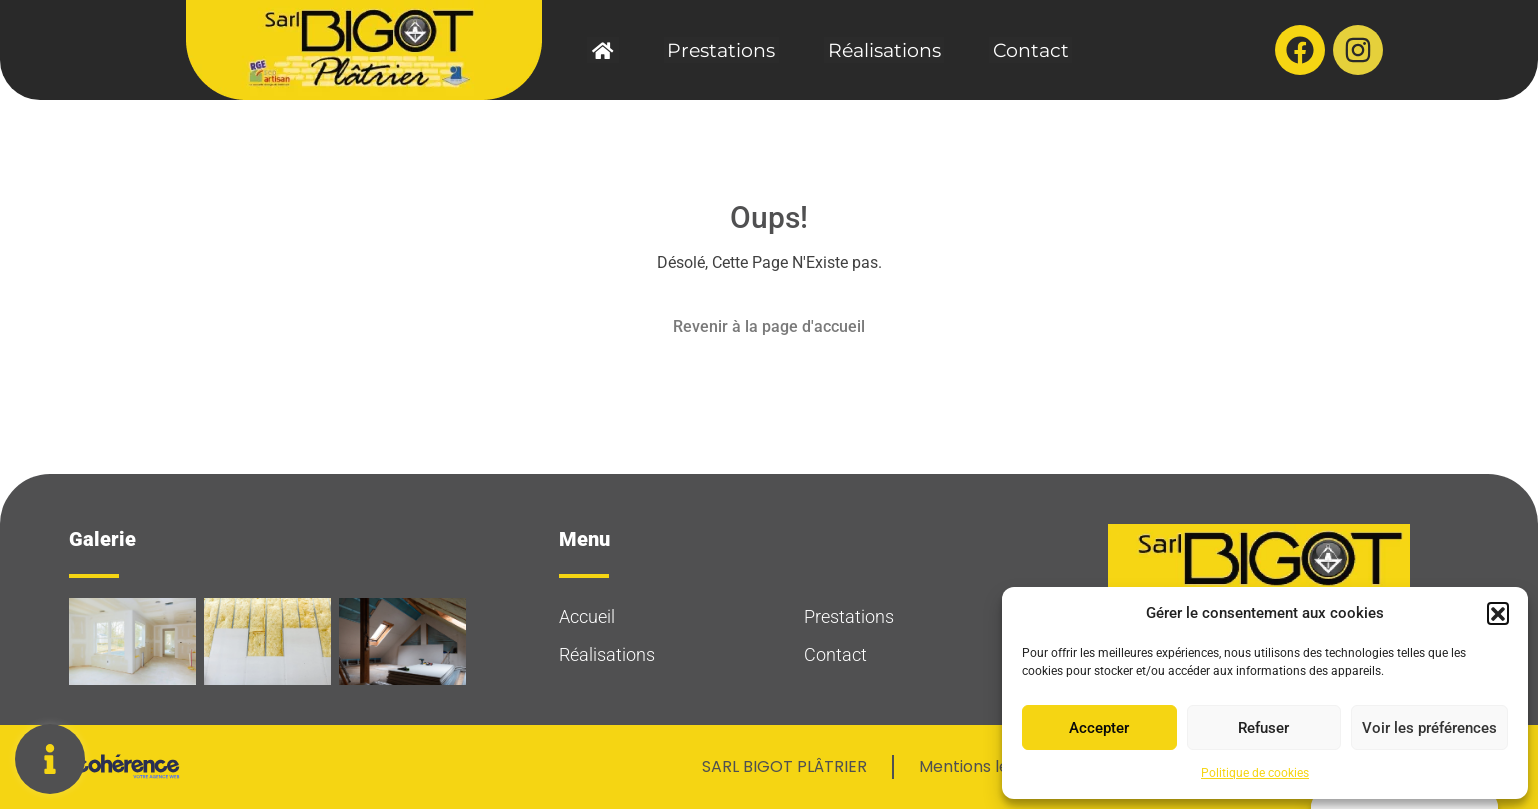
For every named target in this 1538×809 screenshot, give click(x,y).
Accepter (1099, 728)
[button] (1498, 613)
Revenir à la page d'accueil (769, 326)
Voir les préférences (1429, 728)
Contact (1020, 50)
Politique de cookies (1255, 773)
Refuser (1263, 728)
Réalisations (880, 50)
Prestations (725, 50)
